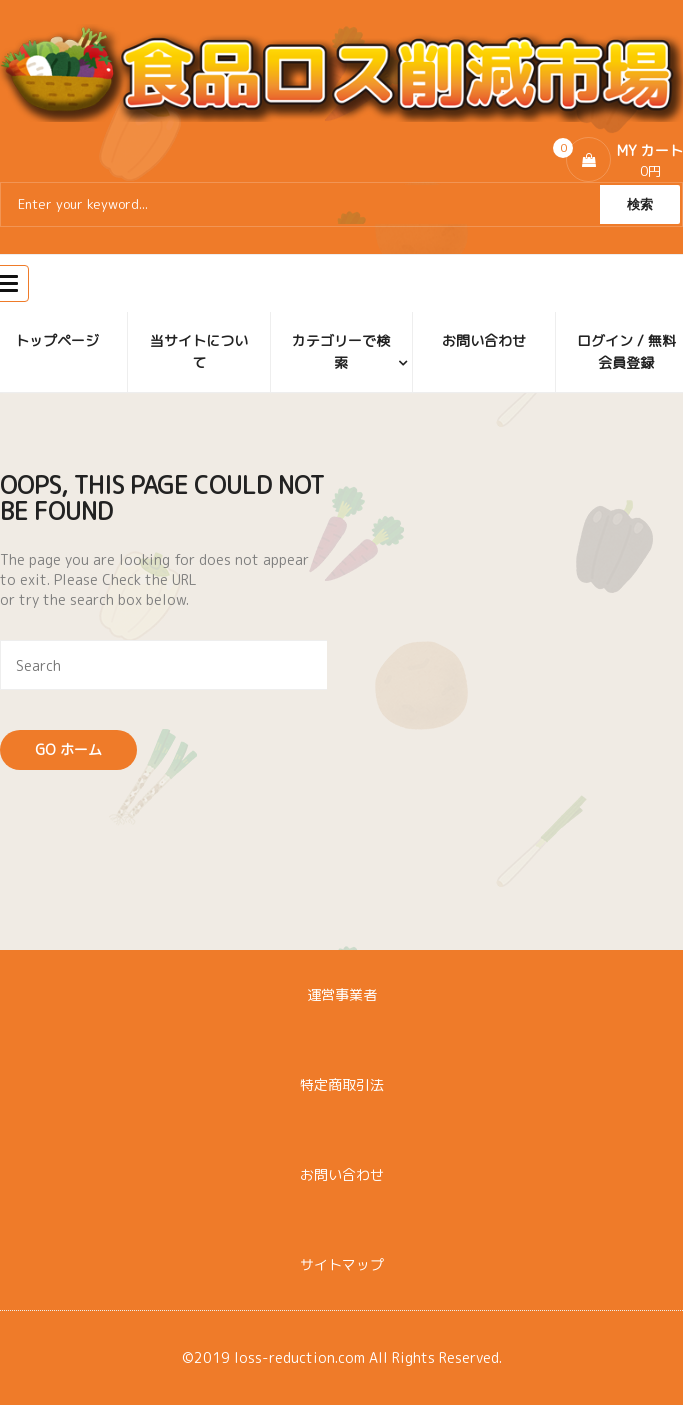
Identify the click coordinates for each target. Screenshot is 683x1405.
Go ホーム (68, 749)
